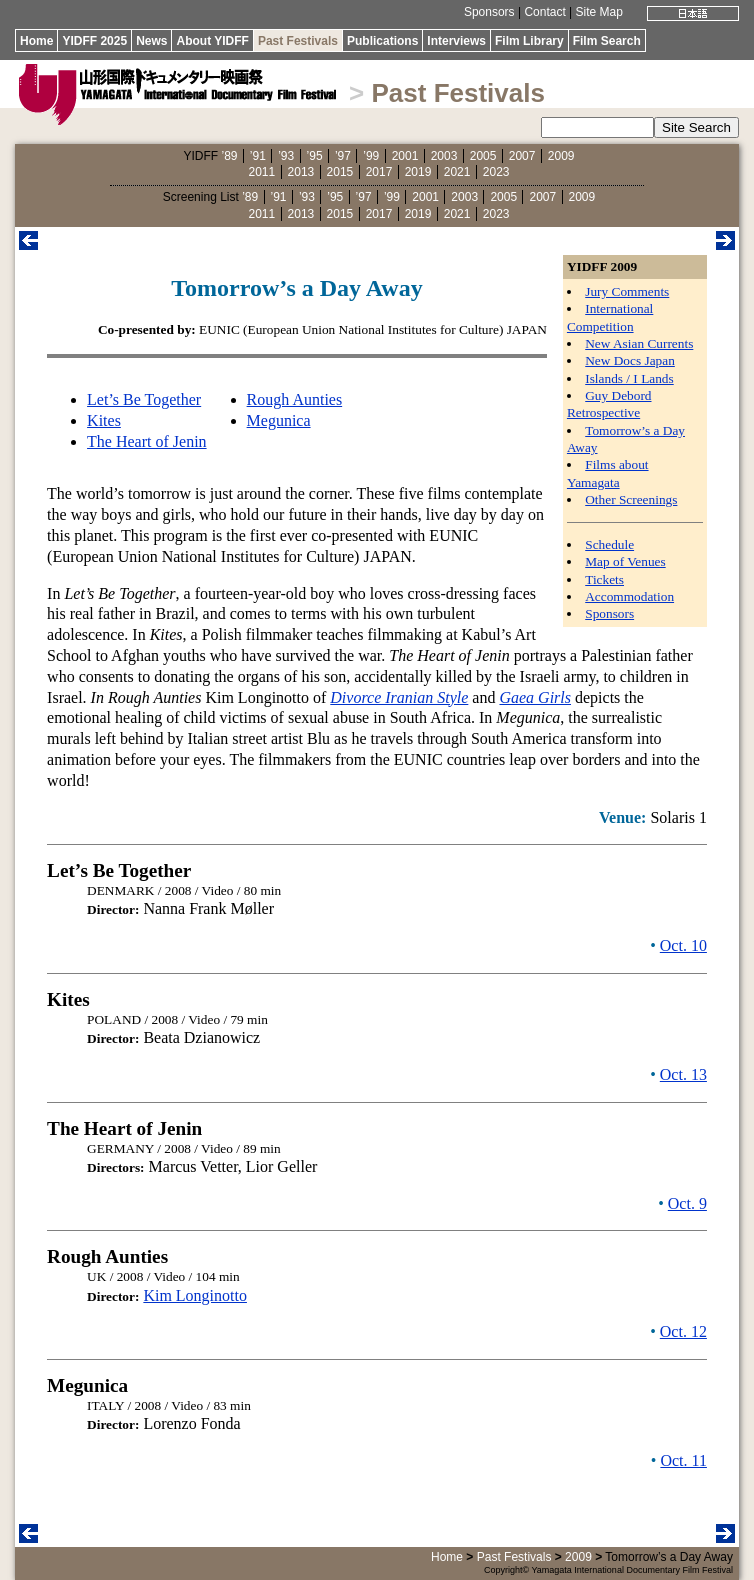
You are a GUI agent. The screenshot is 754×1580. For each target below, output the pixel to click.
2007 (522, 156)
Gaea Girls (535, 697)
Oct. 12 (683, 1331)
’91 (258, 156)
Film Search (607, 41)
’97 (343, 156)
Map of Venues (625, 561)
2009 (561, 156)
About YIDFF (212, 41)
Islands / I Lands (629, 378)
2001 (405, 156)
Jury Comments (627, 291)
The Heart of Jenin (147, 441)
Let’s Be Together (144, 399)
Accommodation (629, 596)
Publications (382, 41)
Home (36, 41)
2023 (496, 172)
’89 (229, 156)
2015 (340, 172)
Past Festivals (298, 41)
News (151, 41)
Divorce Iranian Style (399, 697)
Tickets (604, 579)
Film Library (529, 41)
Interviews (456, 41)
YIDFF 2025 (94, 41)
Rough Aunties (295, 399)
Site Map (599, 12)
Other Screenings (631, 499)
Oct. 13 (683, 1074)
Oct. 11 (683, 1460)
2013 (301, 172)
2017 (379, 172)
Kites (104, 420)
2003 (444, 156)
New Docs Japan (630, 360)
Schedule (609, 544)
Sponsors (489, 12)
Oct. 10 (683, 945)
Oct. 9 (687, 1203)
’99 (371, 156)
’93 (286, 156)
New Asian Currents (639, 343)
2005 (483, 156)
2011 (262, 172)
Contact (544, 12)
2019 (418, 172)
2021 (457, 172)
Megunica (279, 420)
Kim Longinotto (195, 1295)
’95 (315, 156)
